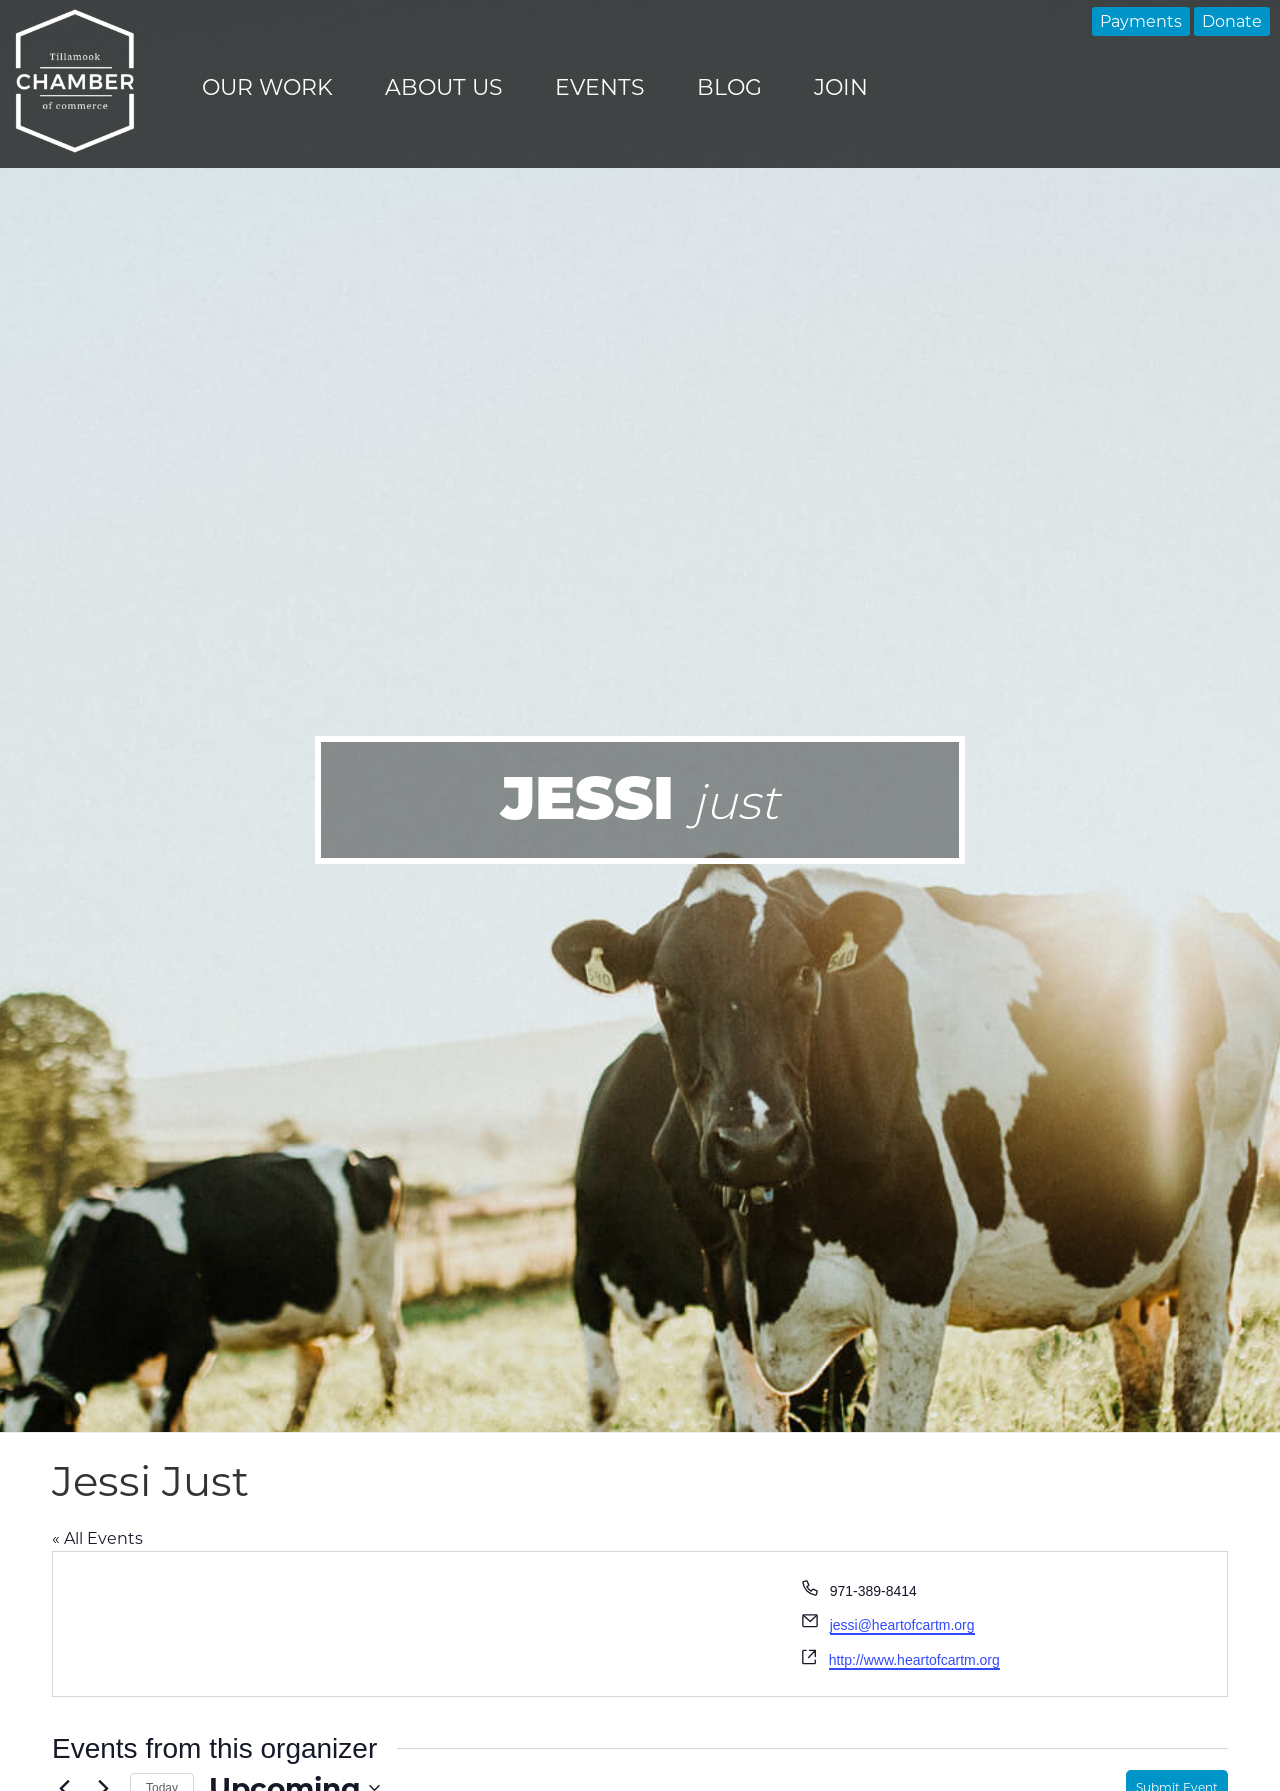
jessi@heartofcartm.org (902, 1625)
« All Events (97, 1538)
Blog (729, 87)
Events (600, 87)
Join (841, 87)
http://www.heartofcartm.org (914, 1660)
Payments (1141, 21)
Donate (1232, 21)
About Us (444, 87)
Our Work (267, 87)
